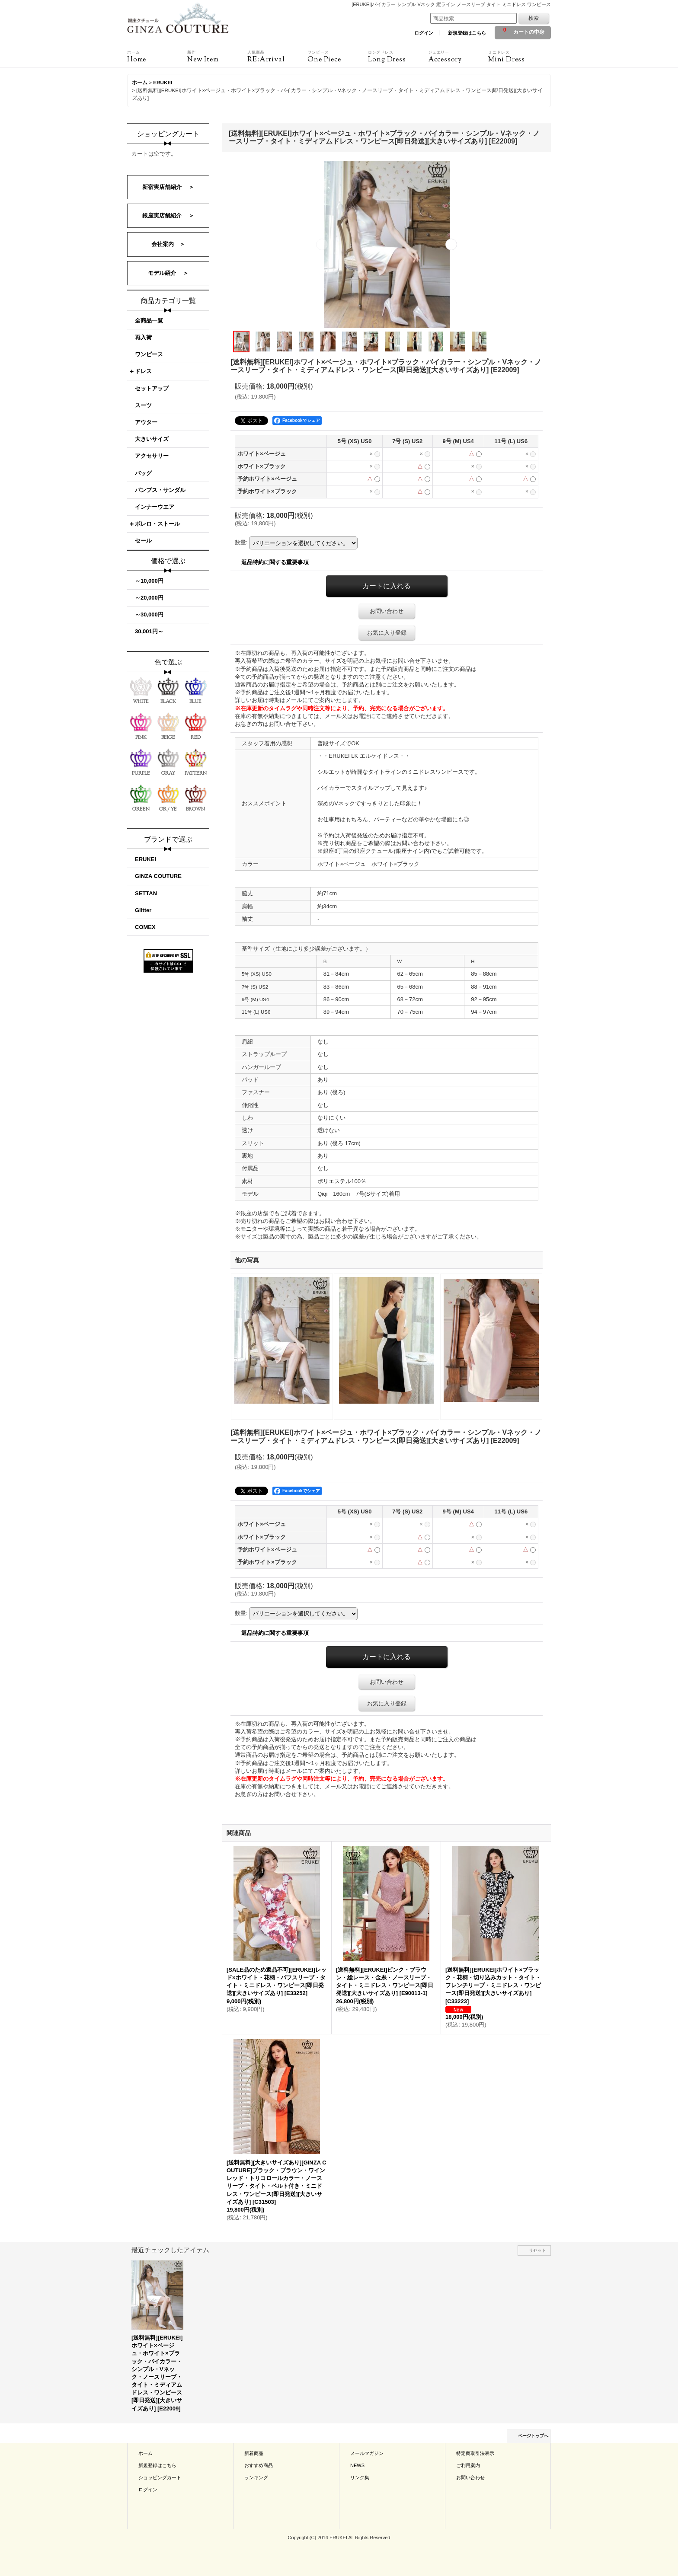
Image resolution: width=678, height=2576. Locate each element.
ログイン (423, 32)
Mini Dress (518, 56)
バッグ (143, 473)
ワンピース (149, 354)
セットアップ (152, 388)
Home (157, 56)
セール (143, 540)
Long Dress (398, 56)
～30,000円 (149, 614)
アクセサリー (152, 456)
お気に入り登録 (386, 632)
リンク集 (359, 2477)
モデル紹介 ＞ (168, 273)
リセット (537, 2250)
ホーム (145, 2453)
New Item (217, 56)
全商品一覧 (149, 320)
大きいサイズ (152, 439)
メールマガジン (367, 2453)
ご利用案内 (468, 2465)
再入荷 (143, 337)
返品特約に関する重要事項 (275, 562)
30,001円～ (149, 631)
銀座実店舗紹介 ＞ (168, 215)
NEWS (357, 2465)
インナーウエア (154, 507)
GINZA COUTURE (158, 876)
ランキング (256, 2477)
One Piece (337, 56)
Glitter (143, 910)
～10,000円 (149, 581)
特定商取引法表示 (475, 2453)
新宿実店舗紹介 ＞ (168, 187)
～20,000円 (149, 597)
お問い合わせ (386, 611)
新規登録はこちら (467, 32)
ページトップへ (533, 2435)
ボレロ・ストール (157, 523)
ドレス (143, 371)
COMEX (145, 927)
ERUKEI (145, 859)
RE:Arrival (277, 56)
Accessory (458, 56)
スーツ (143, 405)
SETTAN (146, 893)
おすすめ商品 (258, 2465)
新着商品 (253, 2453)
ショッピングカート (159, 2477)
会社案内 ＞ (168, 244)
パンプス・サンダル (160, 490)
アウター (146, 422)
